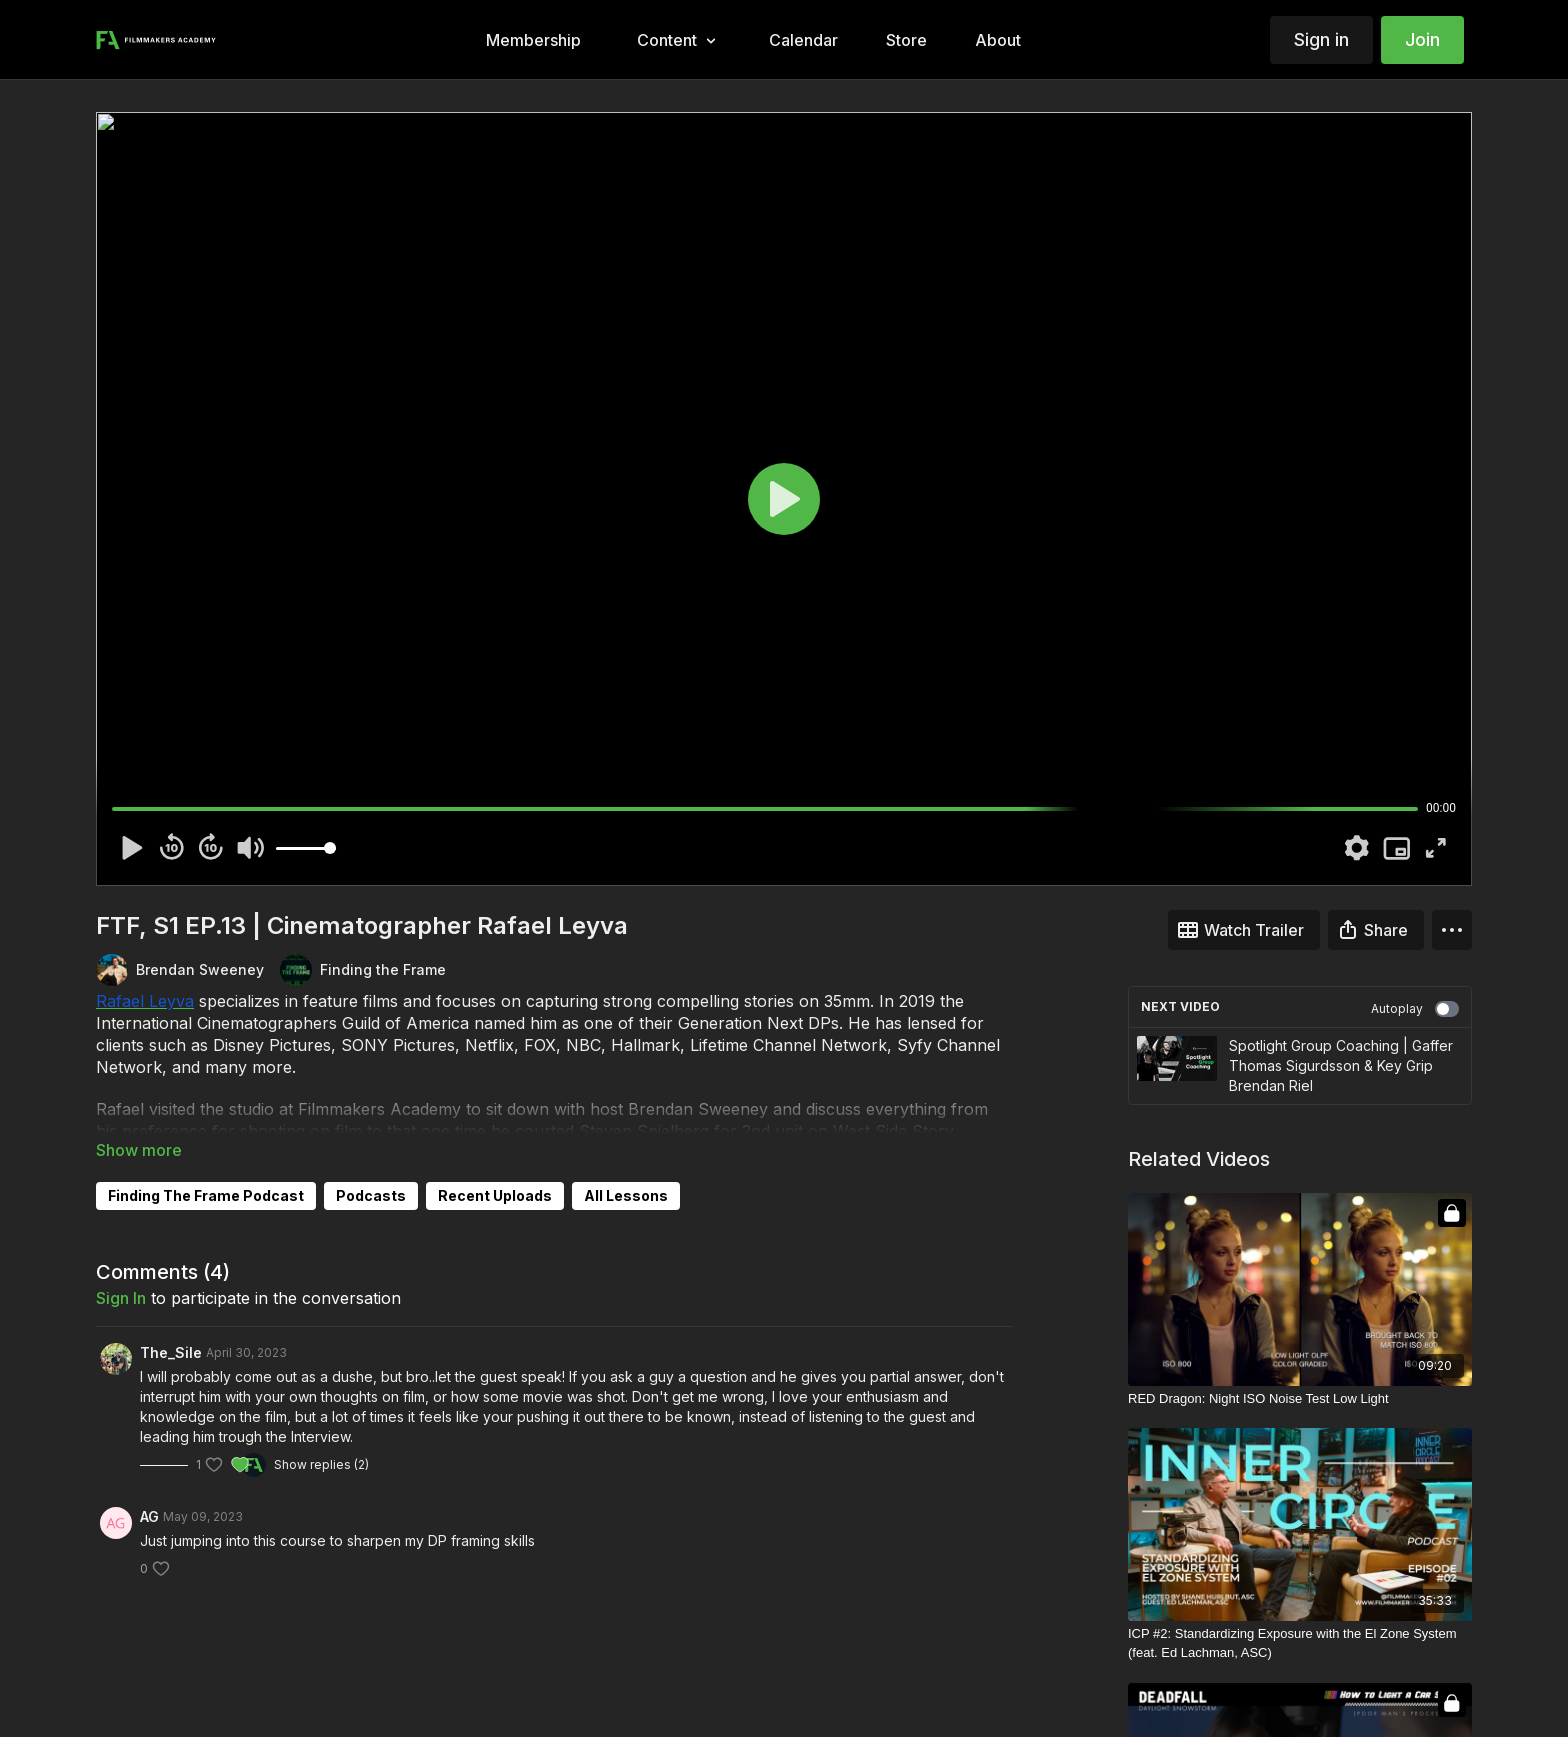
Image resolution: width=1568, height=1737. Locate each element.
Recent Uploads (495, 1195)
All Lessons (626, 1195)
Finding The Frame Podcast (206, 1195)
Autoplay (1415, 1009)
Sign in (1321, 39)
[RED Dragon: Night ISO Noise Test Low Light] (1300, 1399)
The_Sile (171, 1352)
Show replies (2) (321, 1464)
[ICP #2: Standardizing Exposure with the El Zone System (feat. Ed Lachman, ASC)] (1300, 1643)
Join (1422, 39)
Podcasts (371, 1195)
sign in (121, 1298)
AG (149, 1516)
